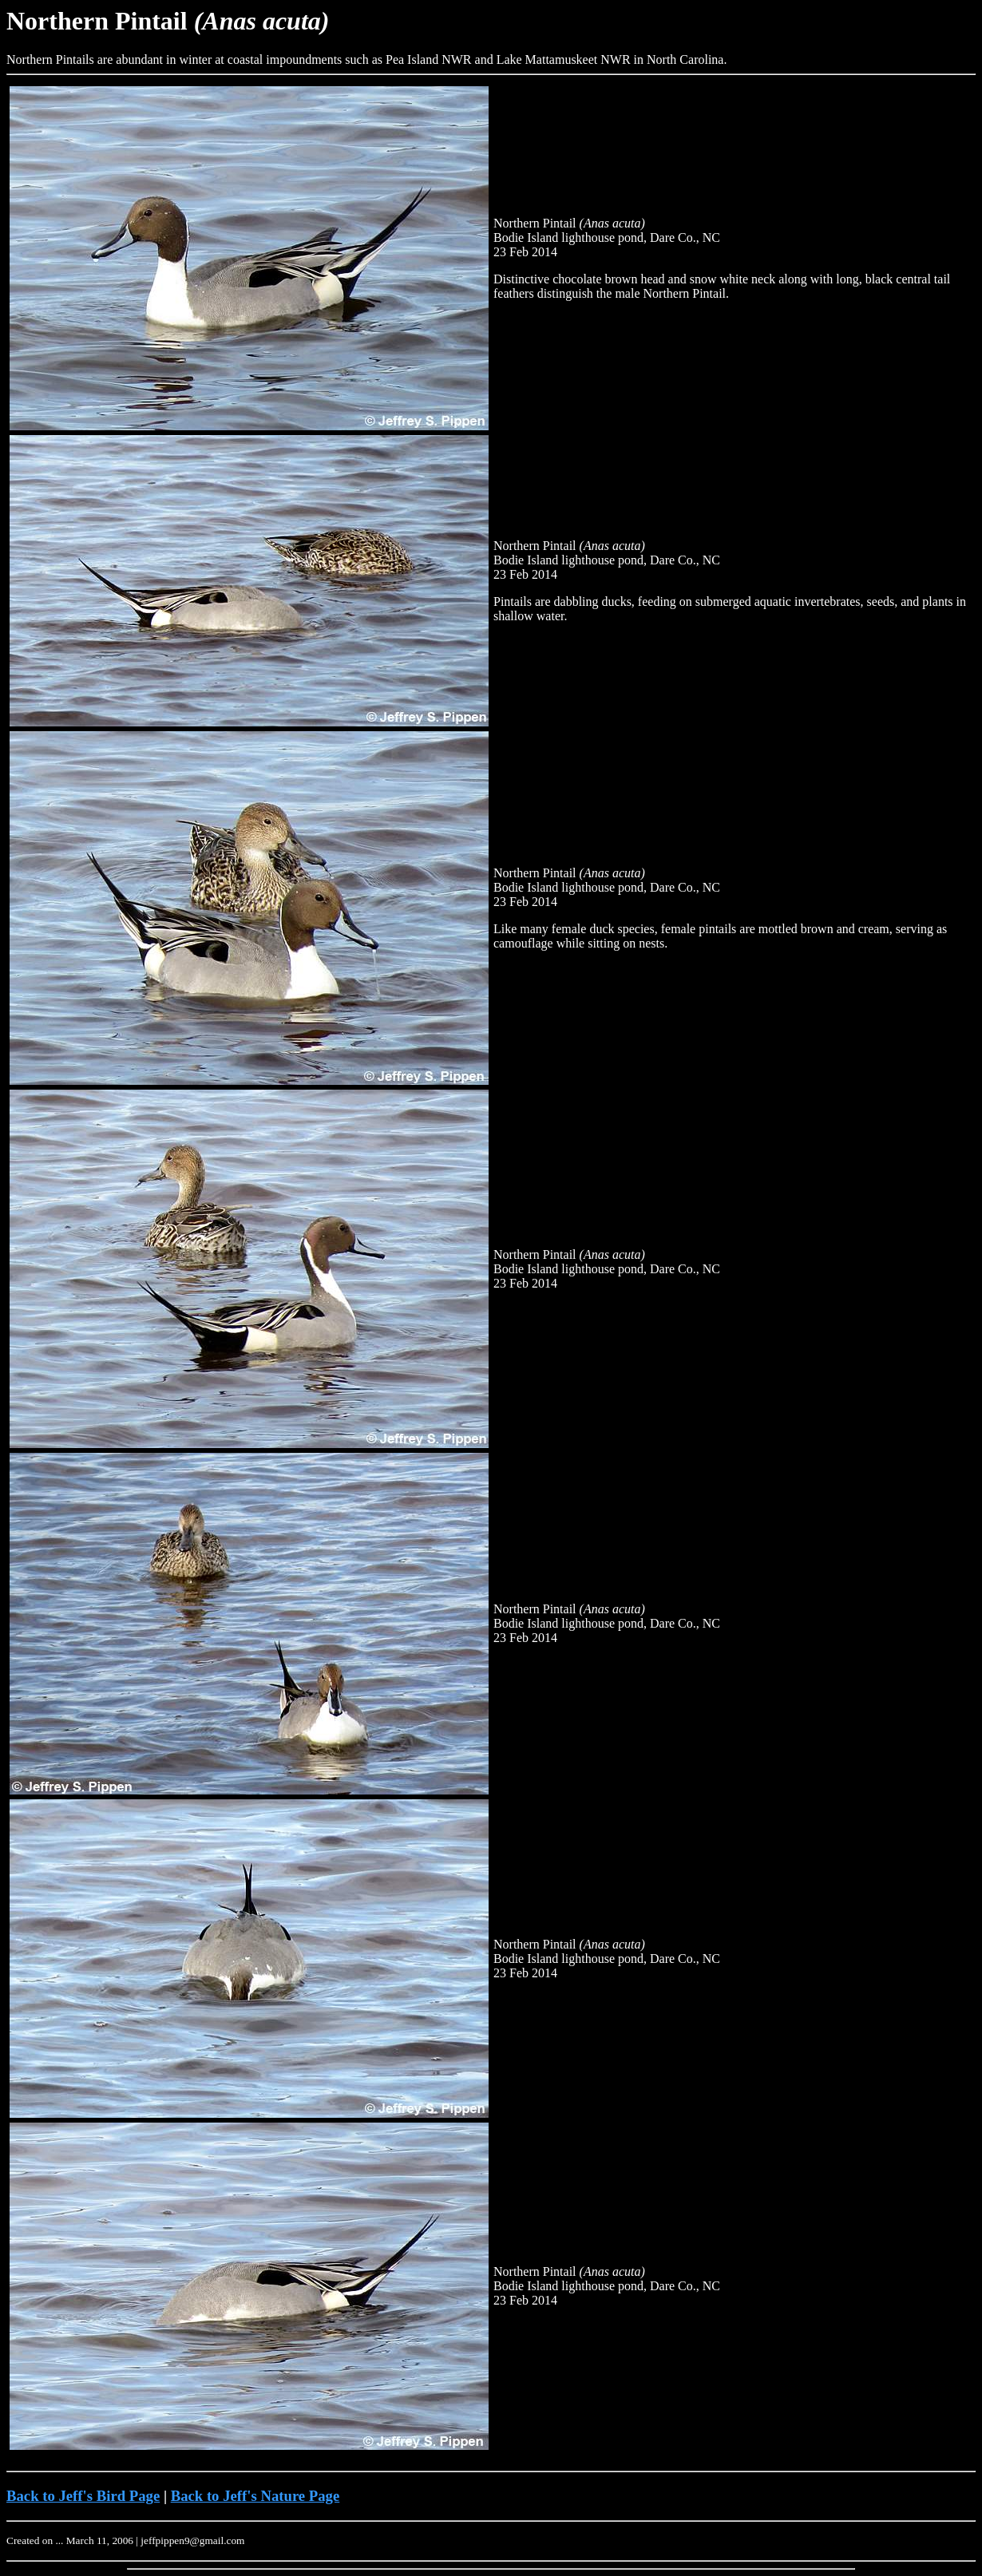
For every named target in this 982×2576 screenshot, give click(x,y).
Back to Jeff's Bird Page (83, 2495)
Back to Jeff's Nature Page (255, 2495)
